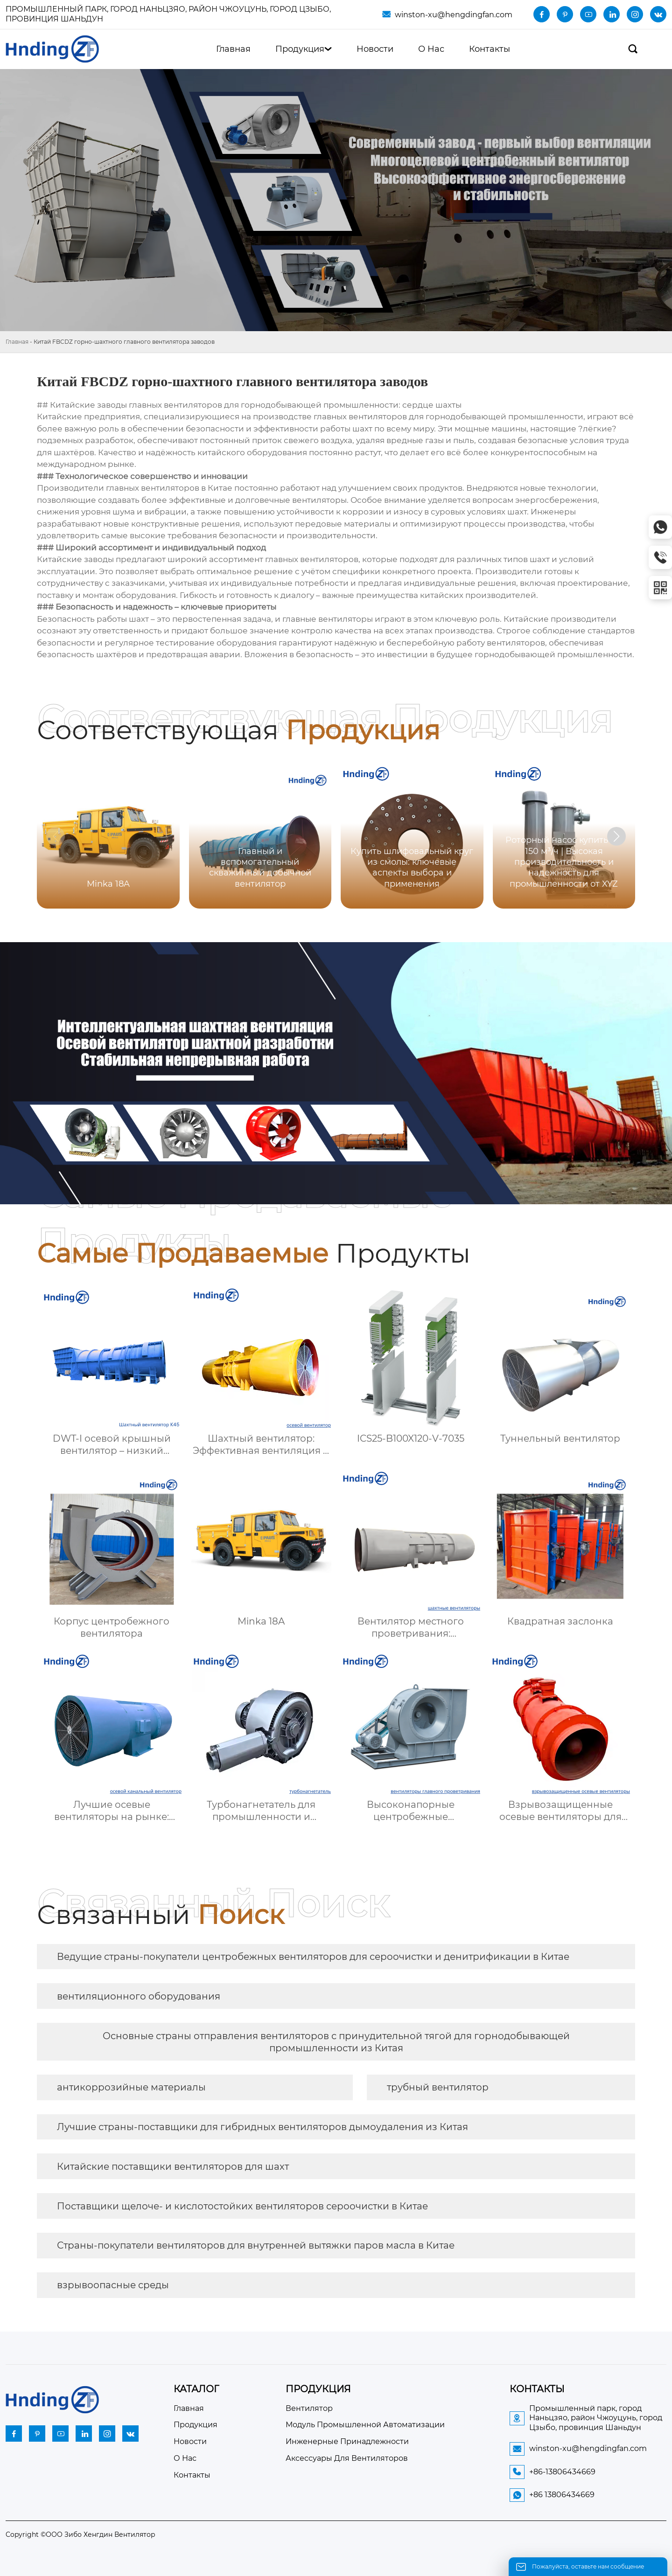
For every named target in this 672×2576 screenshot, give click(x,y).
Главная (17, 341)
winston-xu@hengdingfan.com (453, 14)
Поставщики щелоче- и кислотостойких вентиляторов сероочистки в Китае (242, 2206)
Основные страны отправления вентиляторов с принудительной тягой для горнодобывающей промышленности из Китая (336, 2042)
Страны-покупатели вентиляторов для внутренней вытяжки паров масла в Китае (256, 2245)
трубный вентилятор (438, 2087)
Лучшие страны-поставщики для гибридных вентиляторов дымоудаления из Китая (262, 2126)
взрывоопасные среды (113, 2285)
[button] (616, 836)
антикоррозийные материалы (131, 2087)
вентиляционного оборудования (138, 1996)
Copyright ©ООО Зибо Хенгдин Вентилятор (80, 2534)
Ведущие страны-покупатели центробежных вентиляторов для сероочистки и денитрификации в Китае (313, 1956)
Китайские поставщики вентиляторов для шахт (173, 2166)
